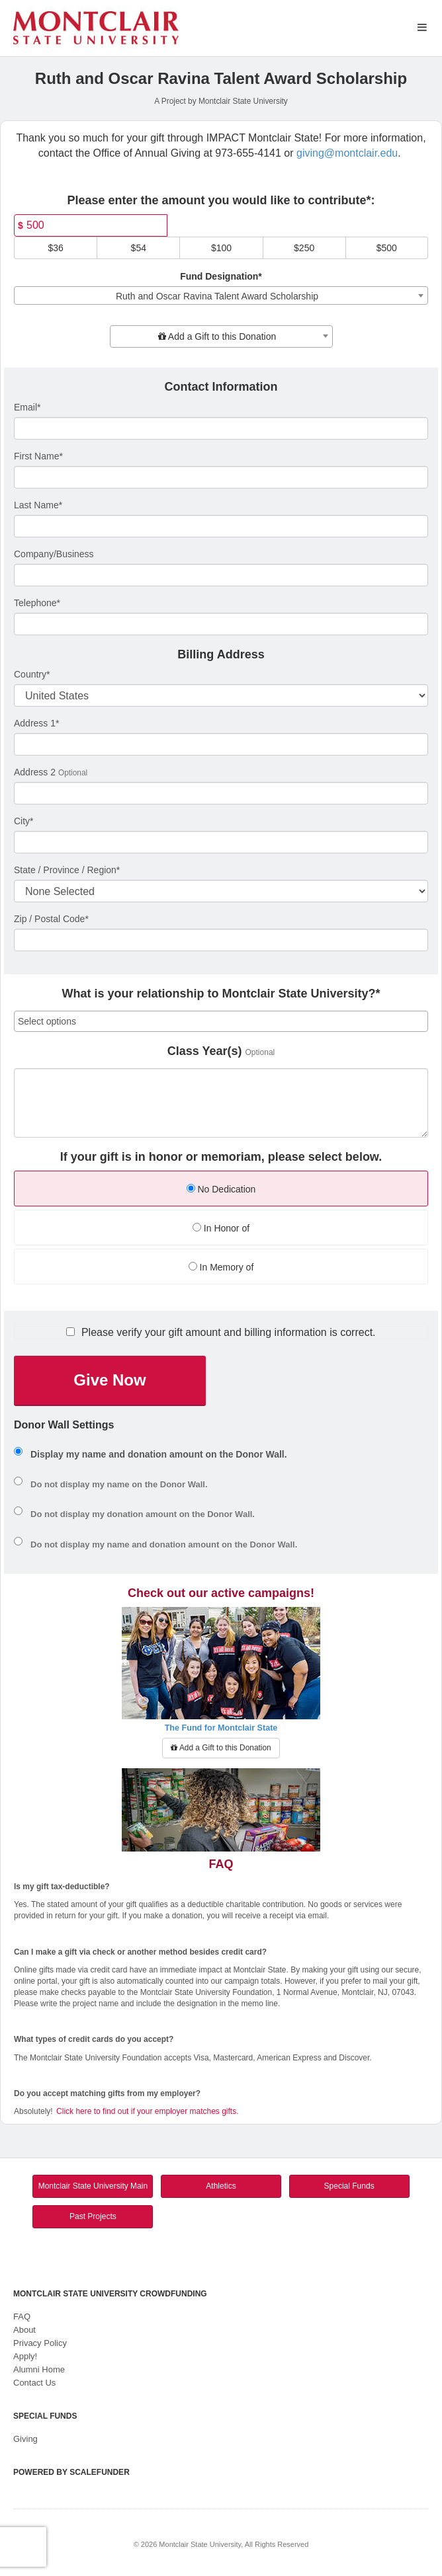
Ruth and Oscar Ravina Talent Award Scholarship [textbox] (217, 296)
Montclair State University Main (93, 2186)
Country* (32, 674)
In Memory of (221, 1267)
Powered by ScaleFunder (71, 2472)
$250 (304, 248)
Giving (25, 2439)
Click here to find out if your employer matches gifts (146, 2111)
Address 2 (35, 772)
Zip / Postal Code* (51, 919)
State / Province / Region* (67, 870)
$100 (221, 248)
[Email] (221, 428)
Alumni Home (39, 2369)
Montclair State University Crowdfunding (110, 2293)
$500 (386, 248)
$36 (55, 248)
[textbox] (221, 336)
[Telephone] (221, 624)
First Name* (38, 456)
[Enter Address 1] (221, 744)
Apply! (25, 2356)
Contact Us (34, 2383)
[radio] (221, 1190)
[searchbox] (221, 1021)
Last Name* (38, 505)
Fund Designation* (221, 276)
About (24, 2330)
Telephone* (37, 603)
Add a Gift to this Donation (221, 1747)
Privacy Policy (40, 2343)
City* (24, 821)
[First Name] (221, 477)
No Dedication (221, 1189)
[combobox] (221, 295)
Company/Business (54, 554)
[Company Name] (221, 575)
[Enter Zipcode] (221, 940)
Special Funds (349, 2186)
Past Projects (92, 2216)
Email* (27, 407)
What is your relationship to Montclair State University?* (221, 994)
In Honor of (221, 1228)
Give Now (109, 1380)
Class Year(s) (204, 1051)
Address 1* (36, 723)
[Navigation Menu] (422, 27)
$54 (138, 248)
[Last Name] (221, 526)
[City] (221, 842)
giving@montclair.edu (347, 153)
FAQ (21, 2317)
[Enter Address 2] (221, 793)
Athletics (221, 2186)
